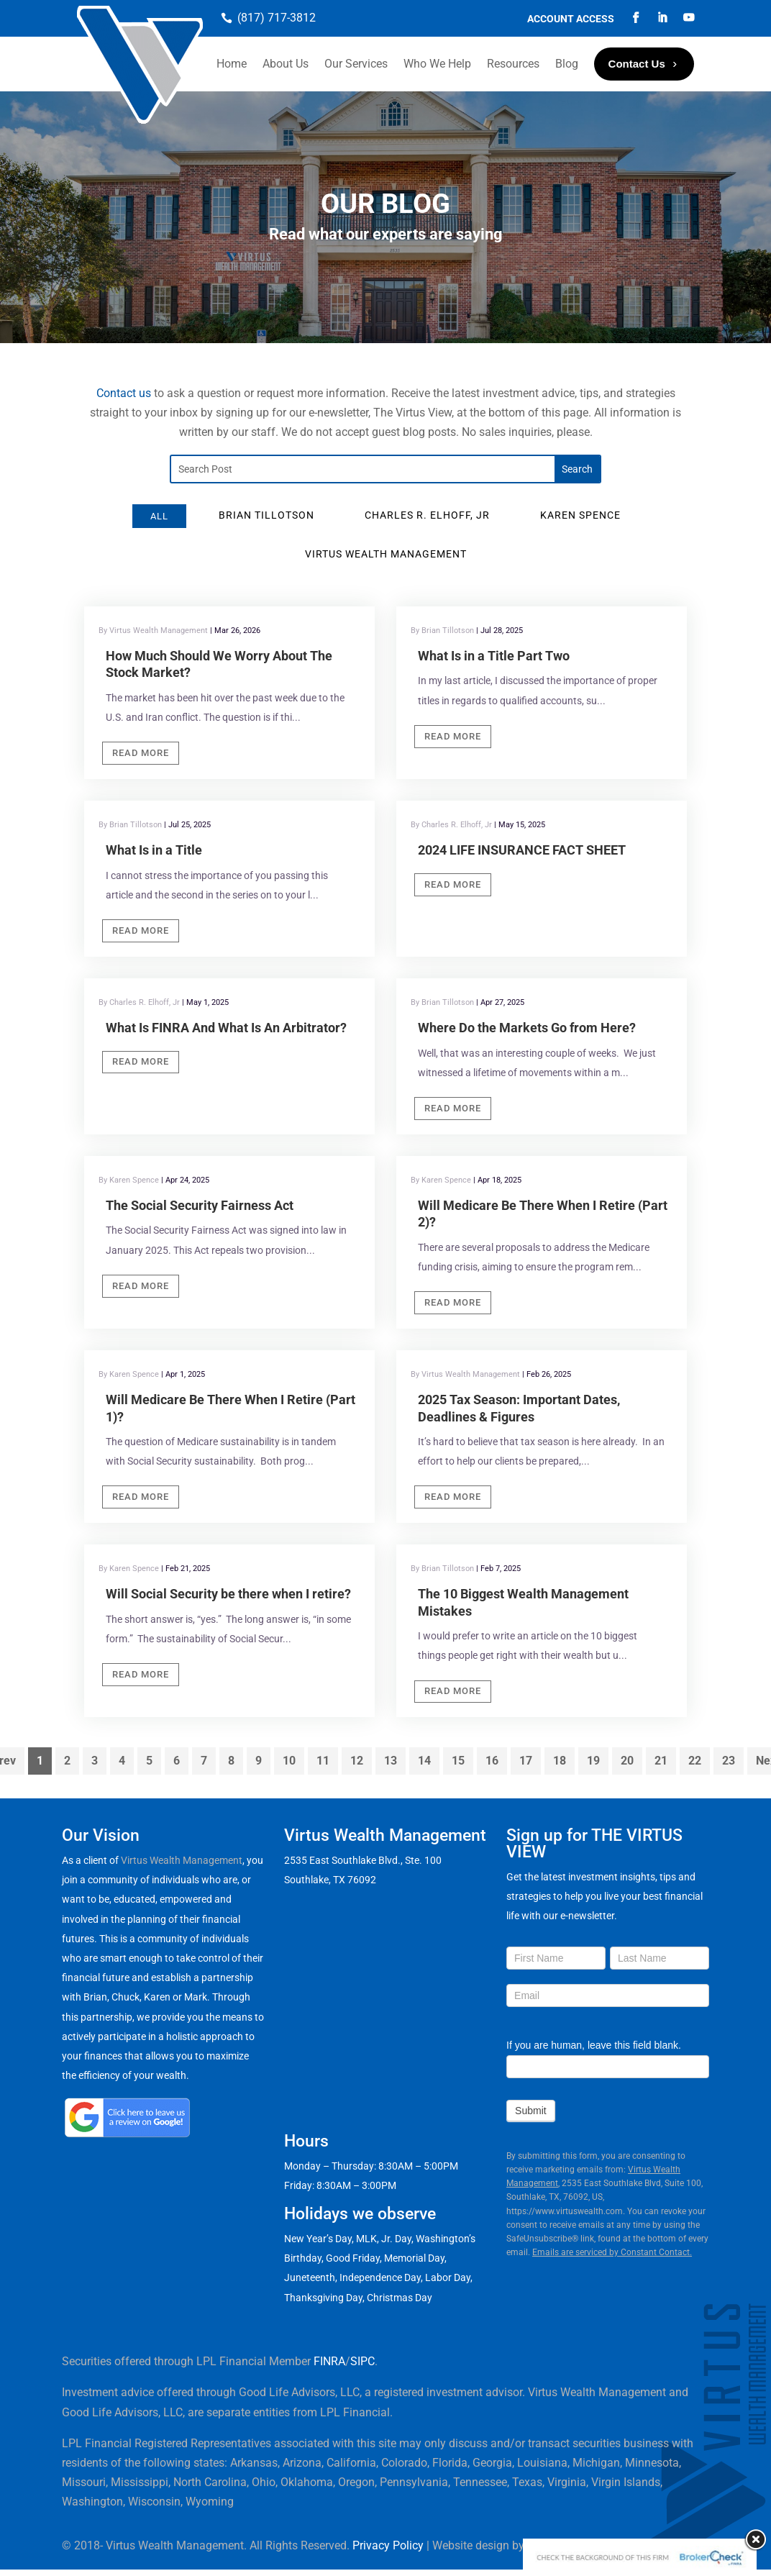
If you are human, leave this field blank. (593, 2045)
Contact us (123, 393)
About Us (286, 63)
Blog (566, 63)
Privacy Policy (388, 2545)
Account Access (570, 19)
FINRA (329, 2361)
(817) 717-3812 (276, 17)
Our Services (356, 63)
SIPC (362, 2361)
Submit (531, 2110)
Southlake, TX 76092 (330, 1879)
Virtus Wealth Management (181, 1860)
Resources (513, 63)
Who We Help (437, 63)
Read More (140, 752)
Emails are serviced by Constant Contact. (612, 2252)
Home (231, 63)
